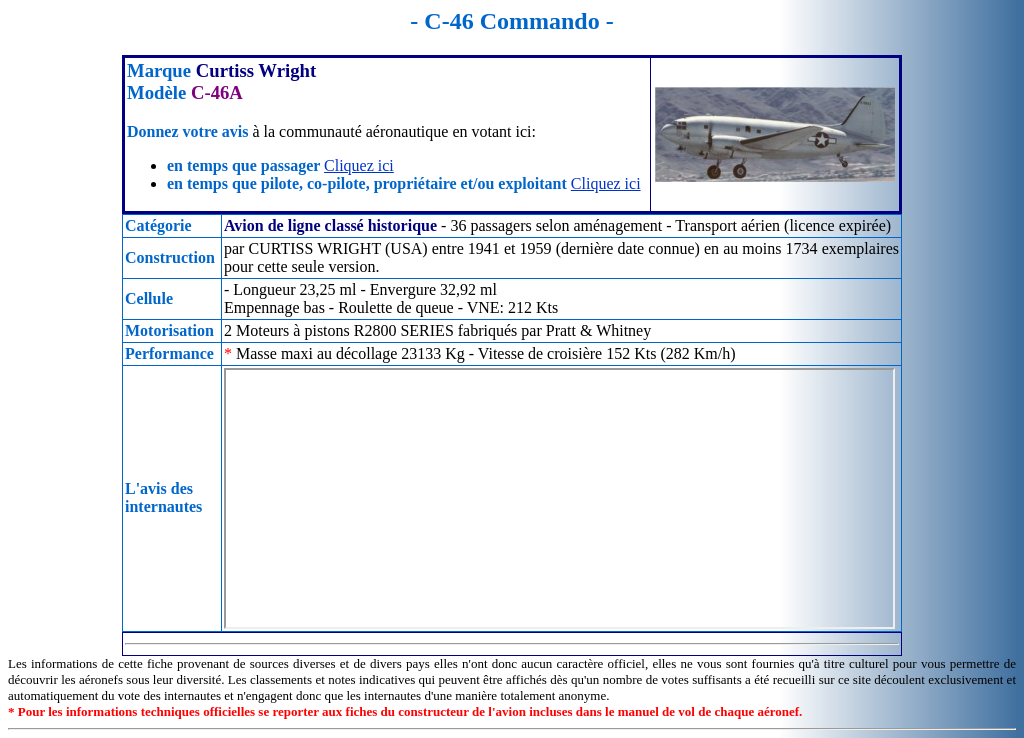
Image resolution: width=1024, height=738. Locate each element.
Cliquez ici (359, 165)
